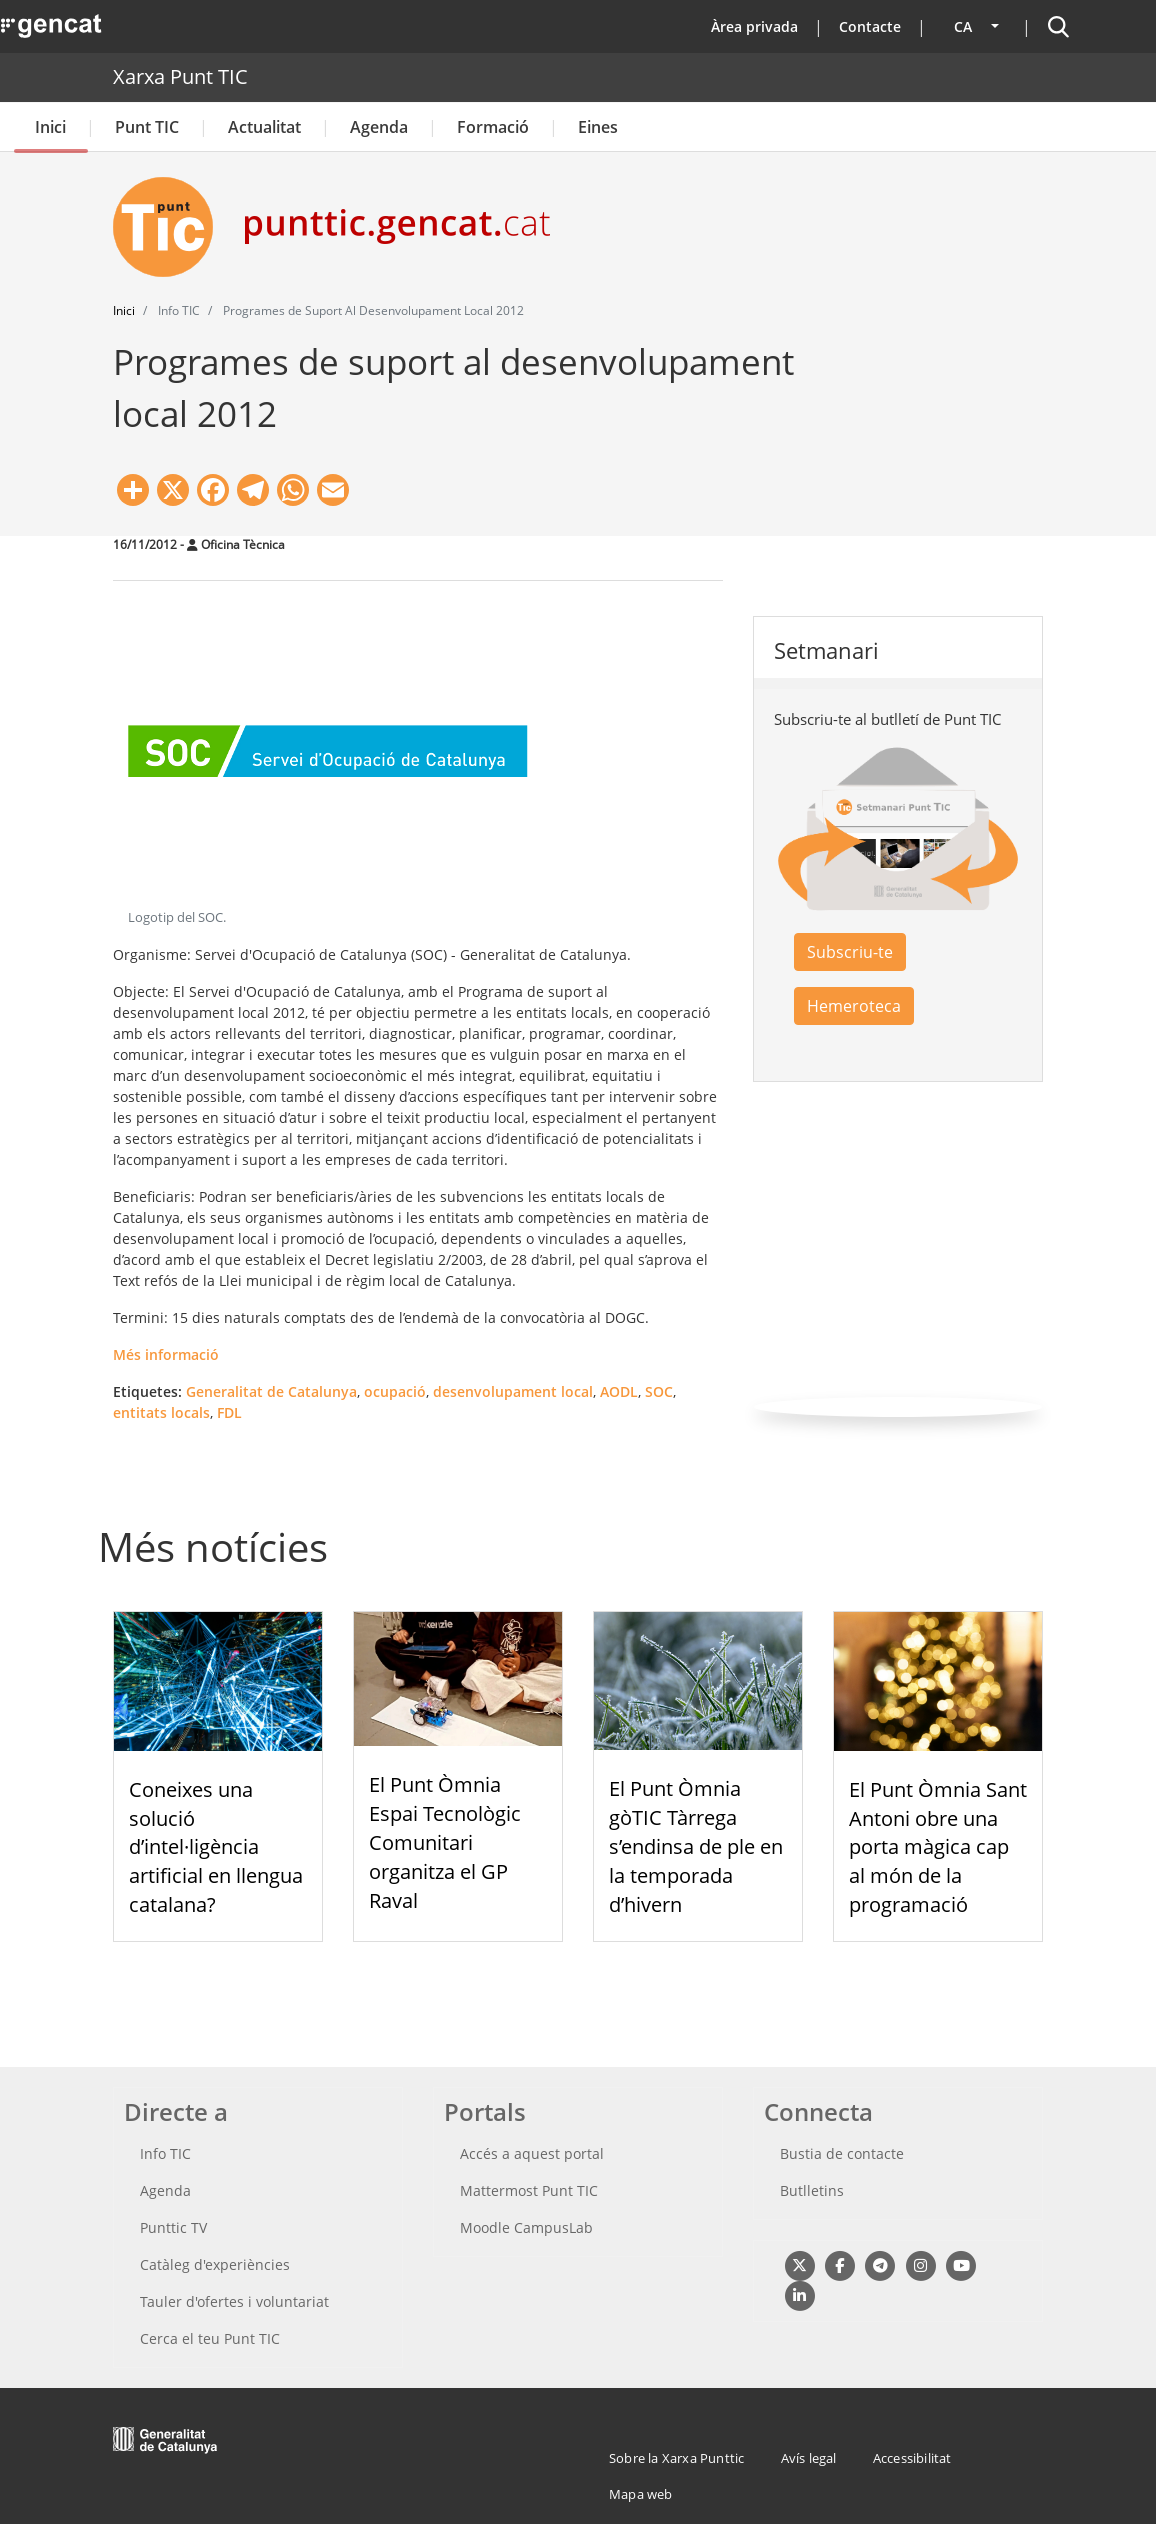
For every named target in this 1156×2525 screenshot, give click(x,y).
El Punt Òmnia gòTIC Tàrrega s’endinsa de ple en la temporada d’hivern (696, 1846)
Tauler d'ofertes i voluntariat (234, 2301)
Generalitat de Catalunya (271, 1391)
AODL (619, 1391)
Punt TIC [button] (147, 127)
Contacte (870, 26)
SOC (659, 1391)
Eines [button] (598, 127)
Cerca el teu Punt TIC (210, 2338)
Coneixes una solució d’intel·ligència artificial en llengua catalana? (216, 1847)
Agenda (379, 127)
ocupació (395, 1391)
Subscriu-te (850, 952)
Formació (493, 127)
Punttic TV (173, 2227)
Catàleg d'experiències (215, 2264)
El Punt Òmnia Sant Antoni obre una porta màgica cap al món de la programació (938, 1847)
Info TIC (165, 2153)
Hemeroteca (854, 1006)
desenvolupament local (513, 1391)
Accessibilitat (912, 2458)
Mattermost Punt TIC (529, 2190)
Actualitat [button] (264, 127)
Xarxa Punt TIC (180, 76)
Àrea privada (754, 26)
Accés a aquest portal (532, 2153)
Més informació (166, 1354)
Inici (50, 127)
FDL (229, 1412)
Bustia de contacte (842, 2153)
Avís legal (809, 2458)
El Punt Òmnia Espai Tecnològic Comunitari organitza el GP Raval (445, 1842)
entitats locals (161, 1412)
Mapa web (641, 2494)
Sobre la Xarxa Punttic (676, 2458)
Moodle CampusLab (526, 2227)
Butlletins (812, 2190)
